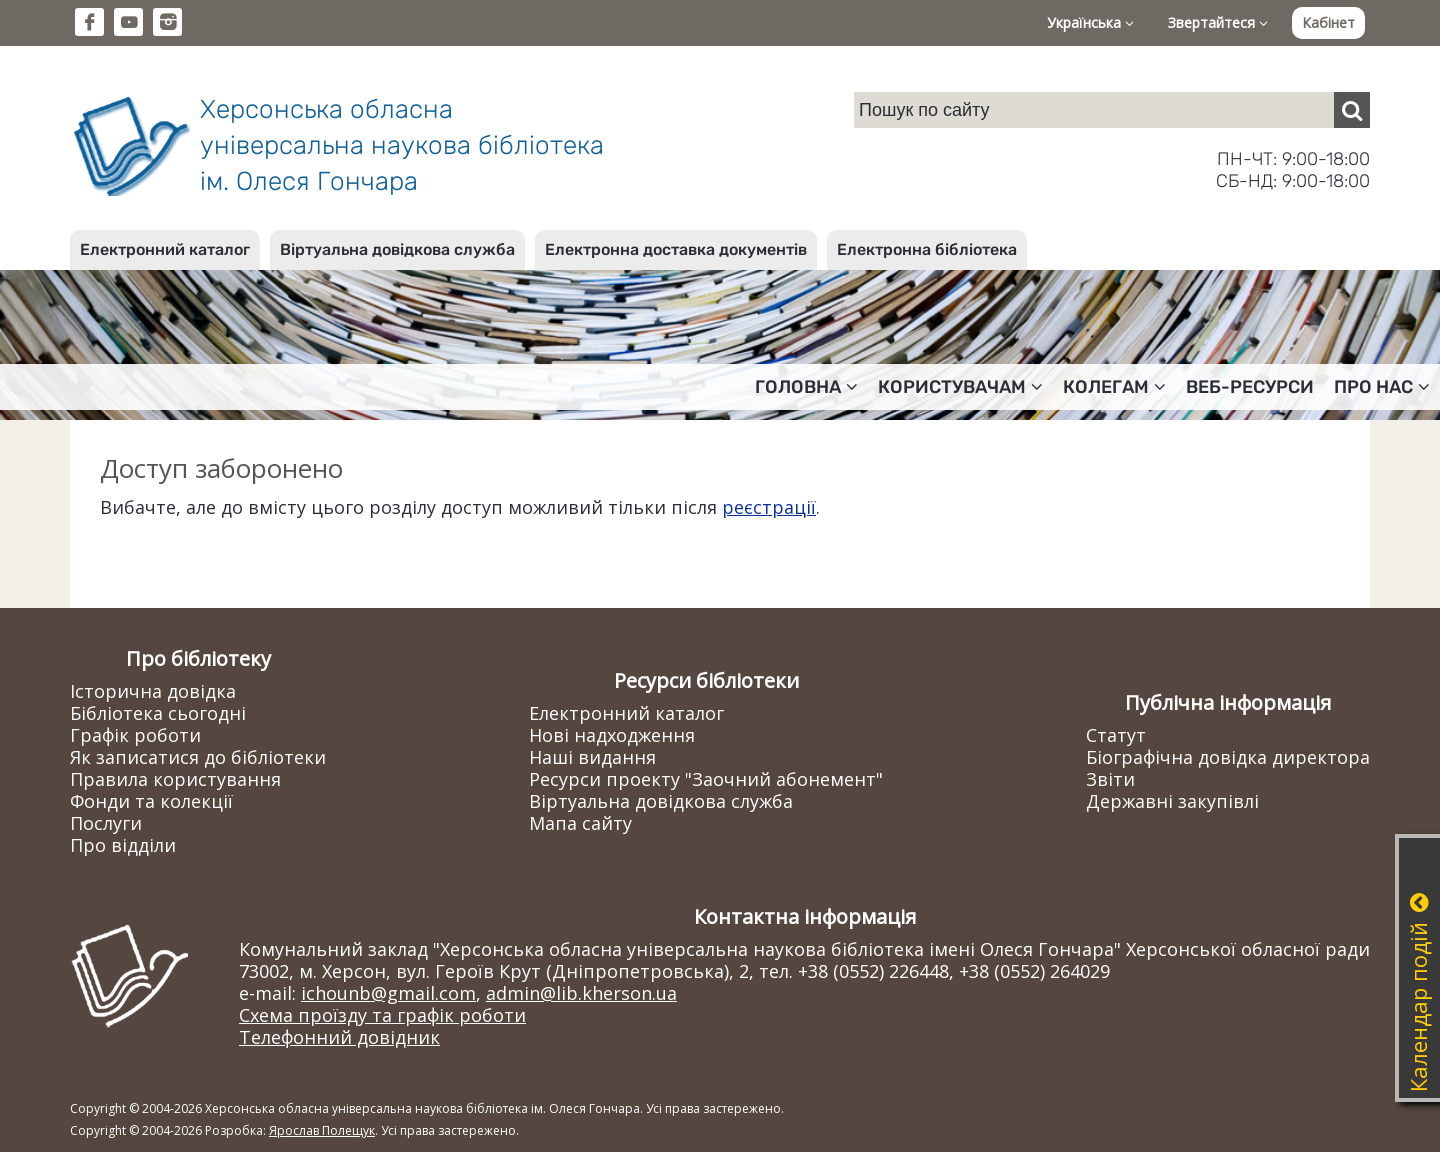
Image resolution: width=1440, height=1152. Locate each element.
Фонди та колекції (151, 801)
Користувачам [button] (960, 387)
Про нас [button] (1382, 387)
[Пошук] (1352, 110)
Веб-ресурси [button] (1250, 387)
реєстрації (769, 507)
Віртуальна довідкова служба (397, 249)
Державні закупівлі (1172, 801)
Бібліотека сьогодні (158, 713)
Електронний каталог (165, 249)
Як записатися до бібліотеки (198, 757)
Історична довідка (153, 691)
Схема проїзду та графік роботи (382, 1015)
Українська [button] (1090, 22)
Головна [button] (806, 387)
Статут (1116, 735)
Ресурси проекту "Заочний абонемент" (706, 779)
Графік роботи (135, 735)
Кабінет (1328, 22)
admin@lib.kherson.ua (581, 993)
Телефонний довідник (339, 1037)
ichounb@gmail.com (388, 993)
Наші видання (592, 757)
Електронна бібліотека (927, 249)
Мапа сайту (580, 823)
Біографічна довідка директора (1228, 757)
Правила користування (175, 779)
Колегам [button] (1114, 387)
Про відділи (123, 845)
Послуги (106, 823)
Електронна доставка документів (676, 249)
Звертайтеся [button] (1218, 22)
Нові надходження (612, 735)
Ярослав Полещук (322, 1130)
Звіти (1110, 779)
